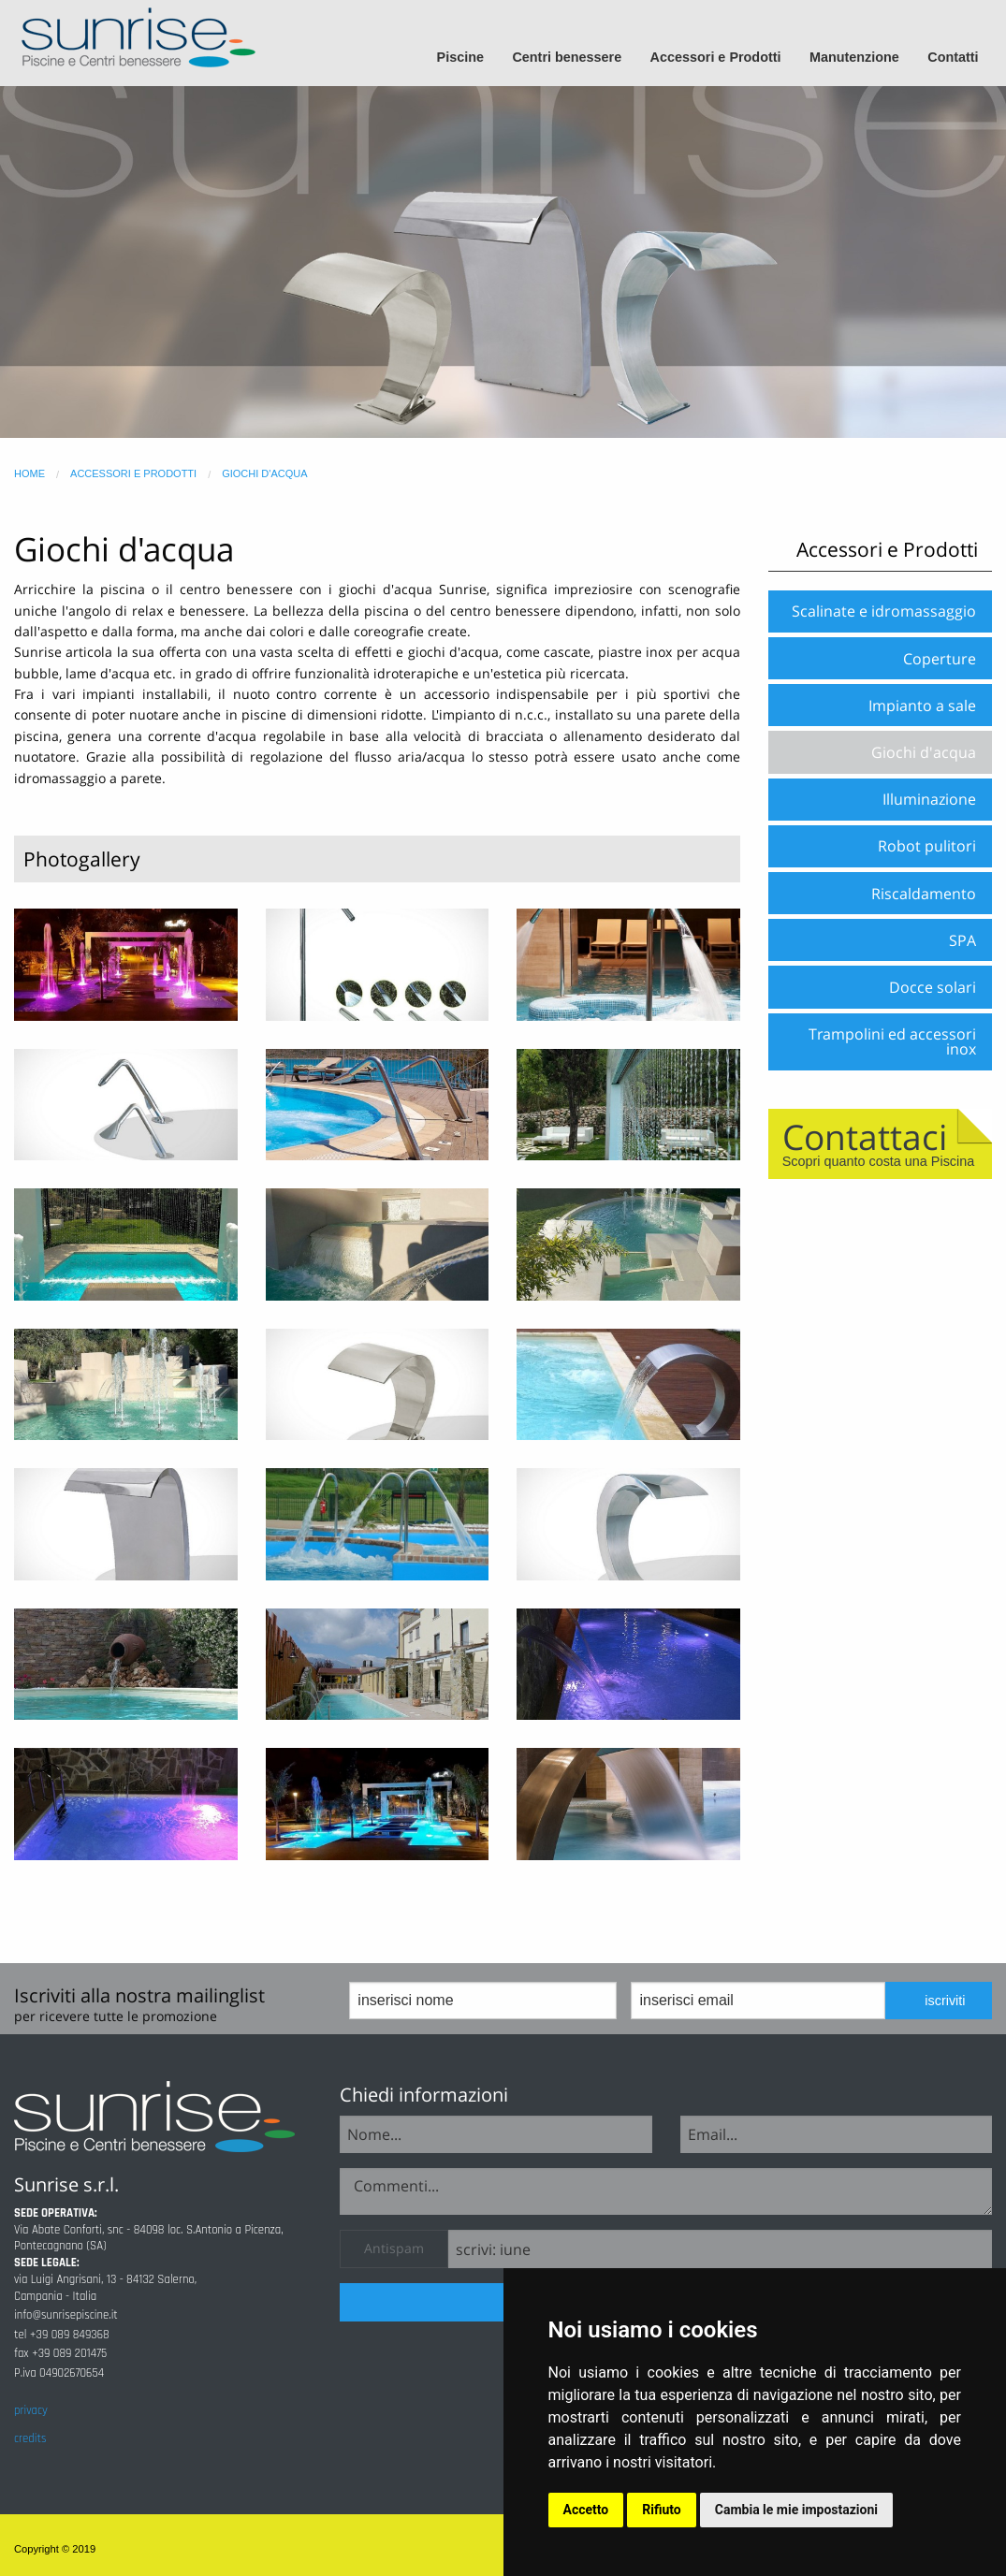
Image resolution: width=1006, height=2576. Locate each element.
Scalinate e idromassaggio (884, 611)
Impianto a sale (922, 705)
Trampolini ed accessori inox (892, 1041)
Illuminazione (929, 799)
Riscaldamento (923, 893)
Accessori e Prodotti (715, 57)
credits (30, 2438)
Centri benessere (566, 57)
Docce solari (932, 987)
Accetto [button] (586, 2509)
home (29, 473)
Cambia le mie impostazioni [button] (796, 2509)
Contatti (952, 57)
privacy (31, 2410)
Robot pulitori (927, 846)
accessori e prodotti (133, 473)
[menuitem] (468, 57)
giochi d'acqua (264, 473)
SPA (962, 940)
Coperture (939, 658)
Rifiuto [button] (661, 2509)
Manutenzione (854, 57)
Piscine (460, 57)
